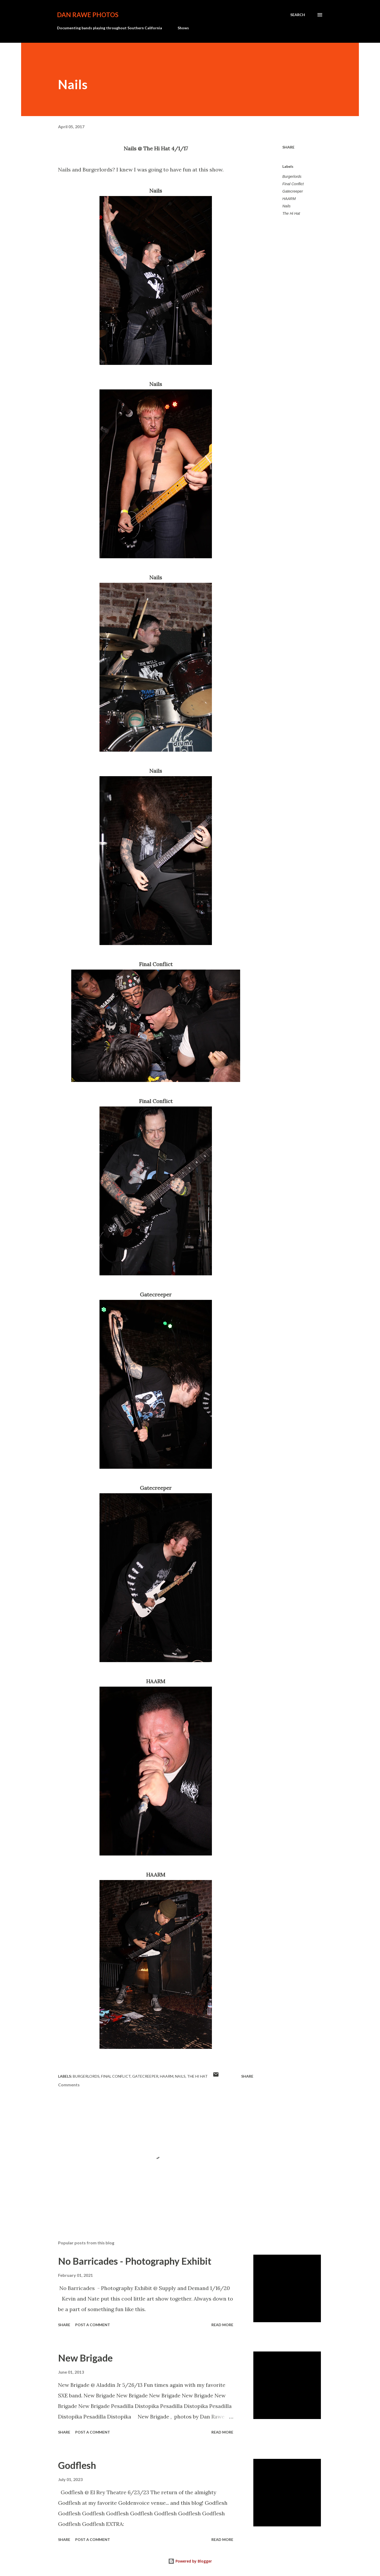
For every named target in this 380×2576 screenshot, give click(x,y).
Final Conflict (293, 184)
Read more (222, 2324)
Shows (183, 28)
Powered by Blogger (190, 2561)
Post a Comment (92, 2324)
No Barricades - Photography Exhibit (134, 2261)
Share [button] (288, 147)
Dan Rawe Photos (87, 14)
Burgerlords (291, 176)
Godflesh (77, 2465)
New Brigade (85, 2358)
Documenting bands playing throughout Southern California (109, 28)
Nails (286, 206)
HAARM (289, 199)
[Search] (297, 15)
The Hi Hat (291, 213)
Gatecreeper (292, 191)
